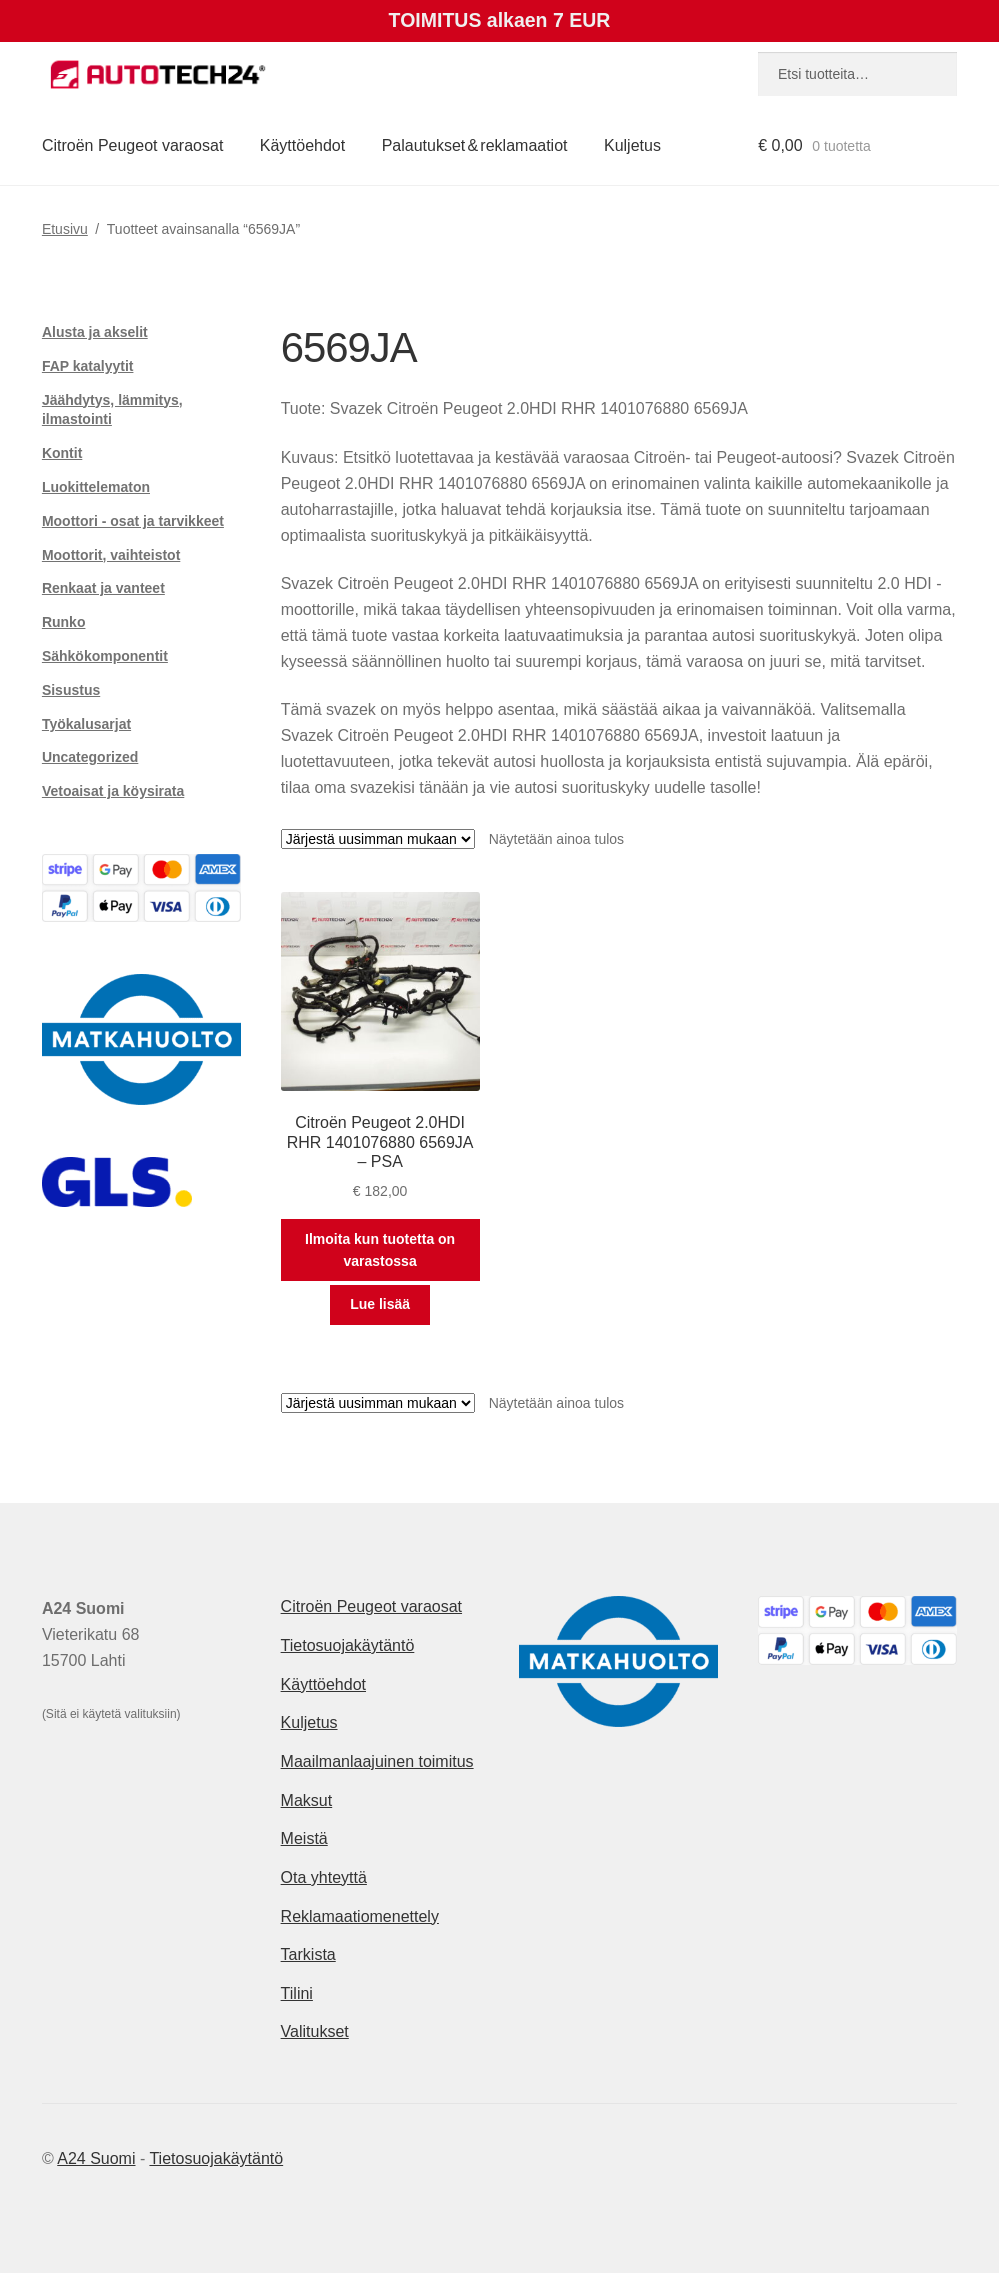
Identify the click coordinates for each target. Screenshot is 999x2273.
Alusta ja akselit (95, 332)
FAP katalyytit (88, 366)
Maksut (307, 1800)
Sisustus (71, 690)
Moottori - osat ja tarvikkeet (133, 521)
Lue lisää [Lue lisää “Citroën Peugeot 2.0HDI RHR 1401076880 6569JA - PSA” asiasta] (380, 1304)
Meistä (304, 1838)
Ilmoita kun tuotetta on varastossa (380, 1250)
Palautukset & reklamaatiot (475, 145)
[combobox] (857, 74)
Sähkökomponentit (105, 656)
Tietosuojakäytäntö (348, 1645)
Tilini (297, 1993)
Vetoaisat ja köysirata (113, 791)
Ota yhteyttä (324, 1877)
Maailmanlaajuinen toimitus (377, 1761)
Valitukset (315, 2031)
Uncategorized (90, 757)
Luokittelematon (96, 487)
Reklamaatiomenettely (360, 1916)
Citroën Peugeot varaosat (132, 145)
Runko (64, 622)
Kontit (62, 453)
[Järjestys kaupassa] (378, 839)
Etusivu (65, 229)
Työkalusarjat (86, 724)
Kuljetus (632, 145)
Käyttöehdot (302, 145)
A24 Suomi (96, 2158)
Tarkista (308, 1954)
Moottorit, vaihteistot (111, 555)
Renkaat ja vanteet (103, 588)
